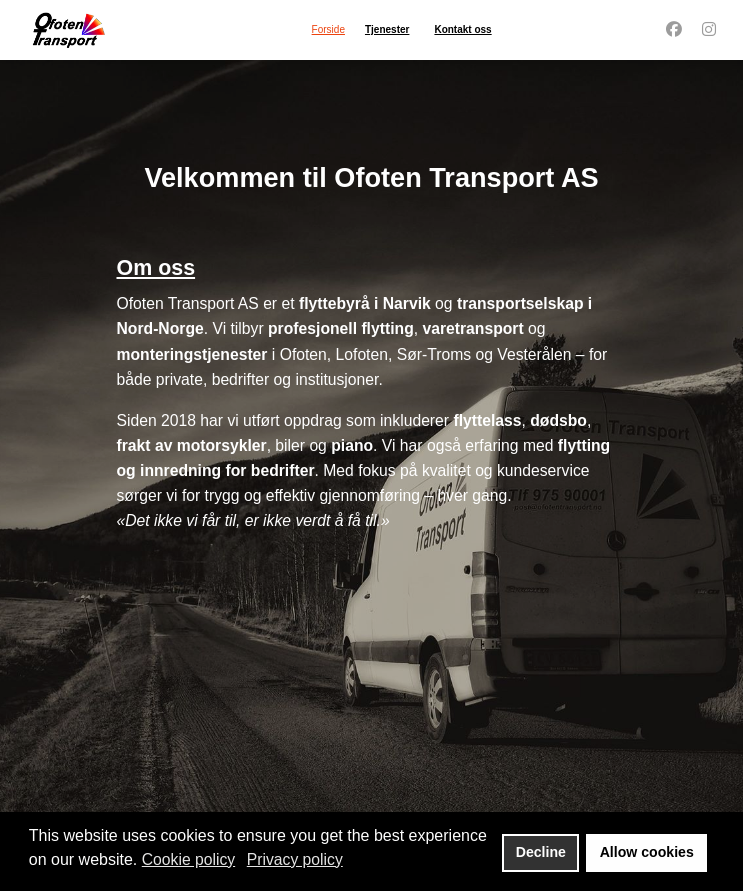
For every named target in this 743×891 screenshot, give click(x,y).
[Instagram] (709, 29)
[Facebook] (674, 29)
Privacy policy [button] (295, 859)
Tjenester (387, 29)
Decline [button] (541, 852)
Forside (328, 29)
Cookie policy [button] (188, 859)
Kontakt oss (462, 29)
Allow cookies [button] (647, 852)
